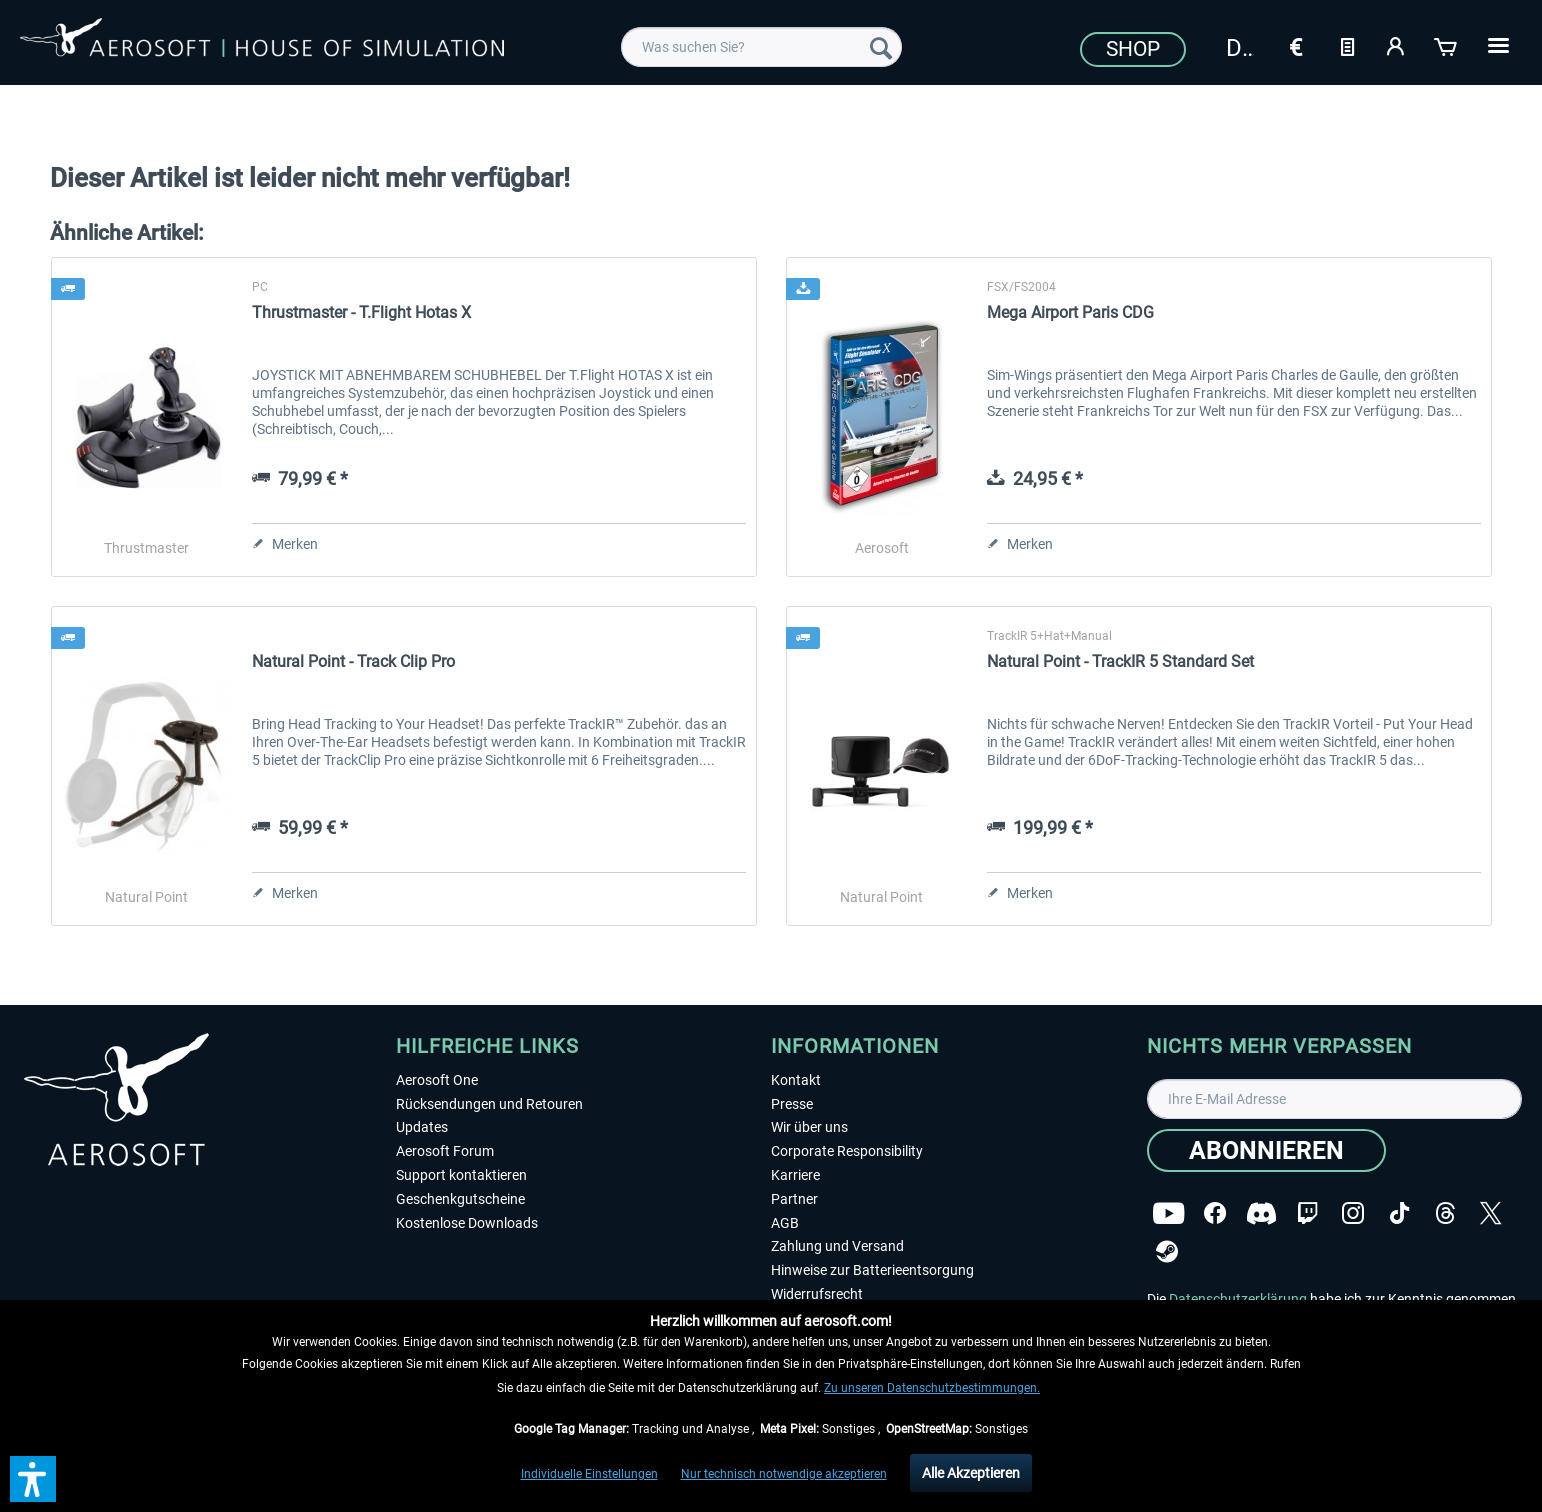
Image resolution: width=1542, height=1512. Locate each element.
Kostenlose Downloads (467, 1223)
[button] (33, 1479)
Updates (422, 1127)
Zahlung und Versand (837, 1246)
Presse (792, 1104)
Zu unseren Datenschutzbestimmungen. (932, 1388)
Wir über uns (809, 1127)
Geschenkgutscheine (460, 1199)
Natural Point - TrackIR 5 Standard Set (1120, 661)
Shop (1133, 49)
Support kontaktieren (461, 1175)
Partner (794, 1199)
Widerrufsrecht (817, 1294)
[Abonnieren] (1266, 1150)
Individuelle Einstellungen (589, 1474)
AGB (785, 1223)
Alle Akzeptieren (971, 1473)
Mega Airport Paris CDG (1070, 312)
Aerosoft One (437, 1080)
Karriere (795, 1175)
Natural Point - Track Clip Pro (353, 661)
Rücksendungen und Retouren (489, 1104)
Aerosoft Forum (445, 1151)
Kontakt (796, 1080)
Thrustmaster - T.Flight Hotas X (361, 312)
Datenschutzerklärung (1238, 1299)
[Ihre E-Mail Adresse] (1335, 1099)
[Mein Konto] (1397, 45)
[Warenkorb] (1447, 45)
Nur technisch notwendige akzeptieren (784, 1474)
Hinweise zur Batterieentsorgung (872, 1270)
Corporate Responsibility (847, 1151)
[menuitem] (762, 47)
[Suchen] (881, 47)
